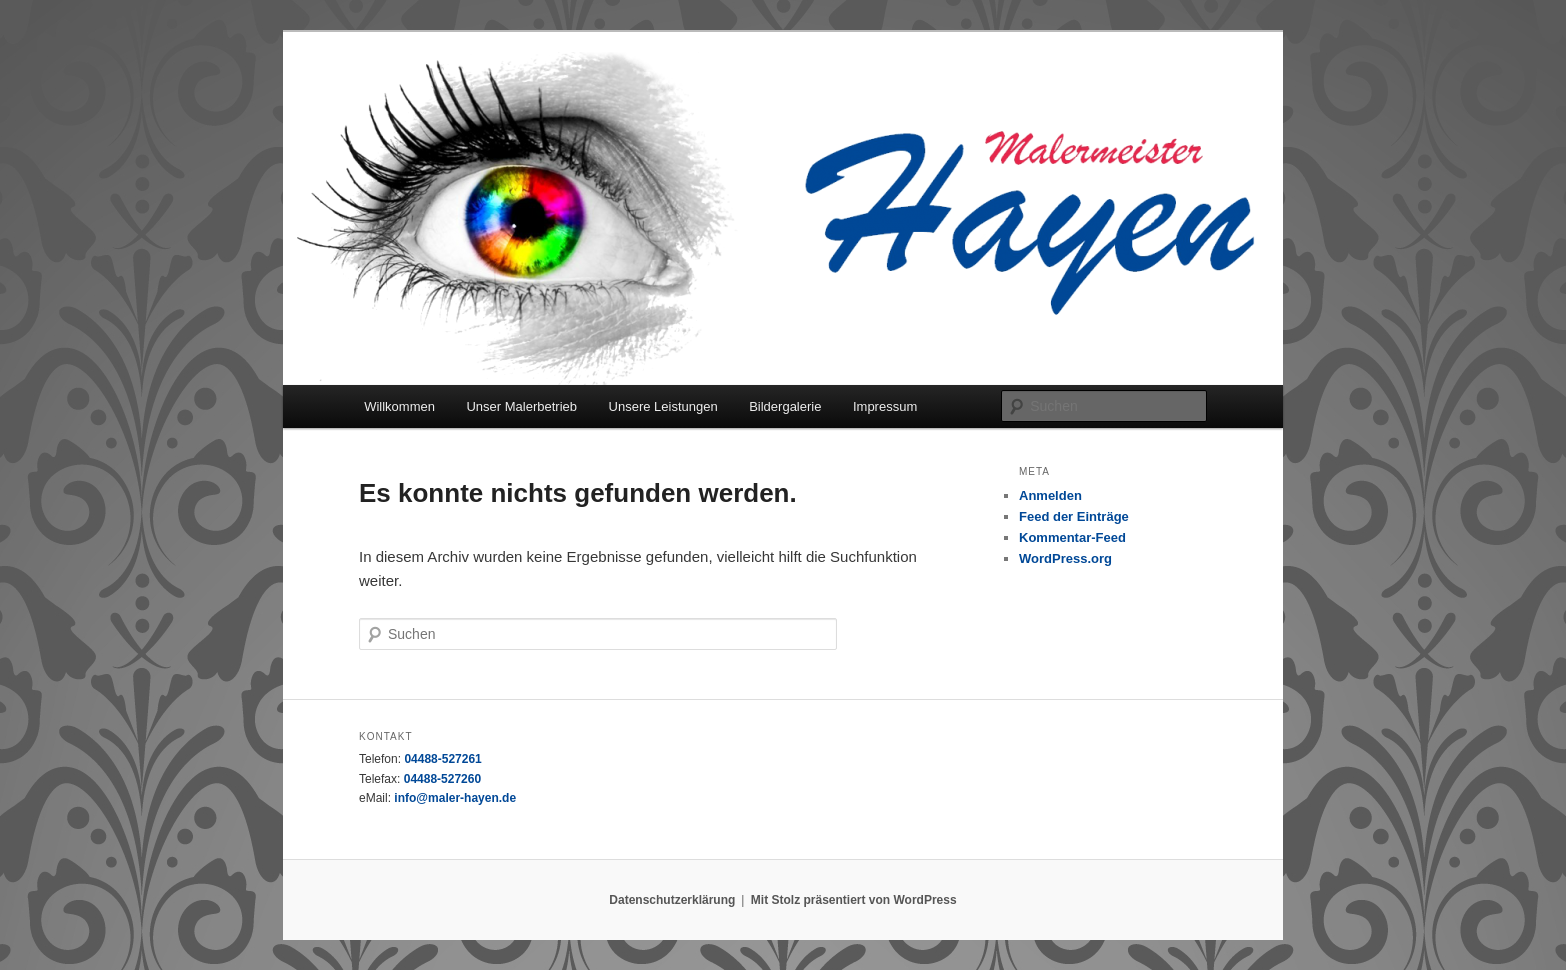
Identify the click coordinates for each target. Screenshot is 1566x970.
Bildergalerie (785, 406)
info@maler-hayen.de (455, 798)
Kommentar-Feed (1072, 537)
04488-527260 (442, 779)
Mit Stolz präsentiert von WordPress (854, 900)
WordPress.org (1065, 558)
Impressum (885, 406)
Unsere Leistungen (663, 406)
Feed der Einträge (1074, 516)
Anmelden (1050, 495)
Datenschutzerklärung (672, 900)
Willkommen (399, 406)
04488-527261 (442, 759)
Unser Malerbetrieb (521, 406)
